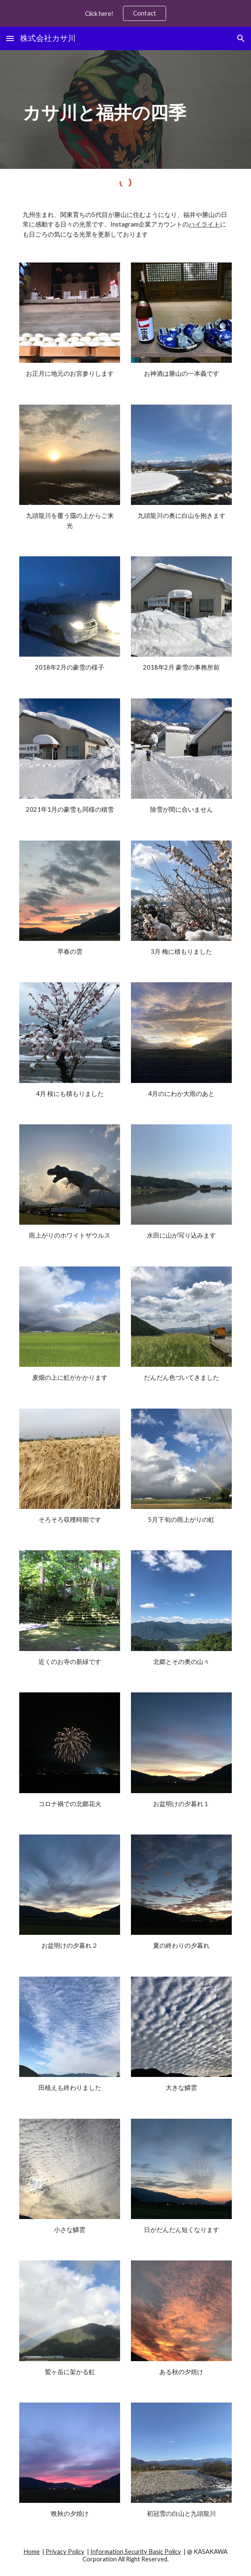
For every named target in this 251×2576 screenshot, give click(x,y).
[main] (125, 109)
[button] (10, 38)
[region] (125, 13)
